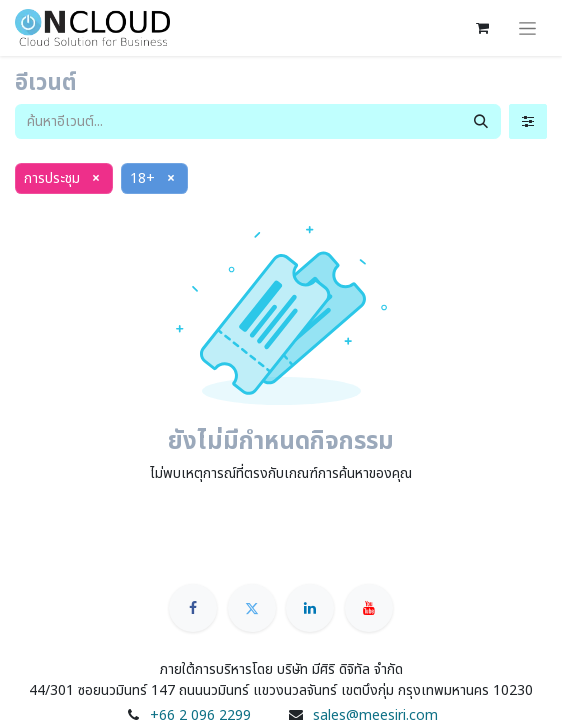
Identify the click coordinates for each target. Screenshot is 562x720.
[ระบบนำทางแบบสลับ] (527, 28)
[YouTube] (369, 608)
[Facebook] (193, 608)
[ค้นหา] (481, 121)
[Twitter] (252, 608)
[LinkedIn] (310, 608)
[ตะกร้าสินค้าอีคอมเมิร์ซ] (482, 28)
